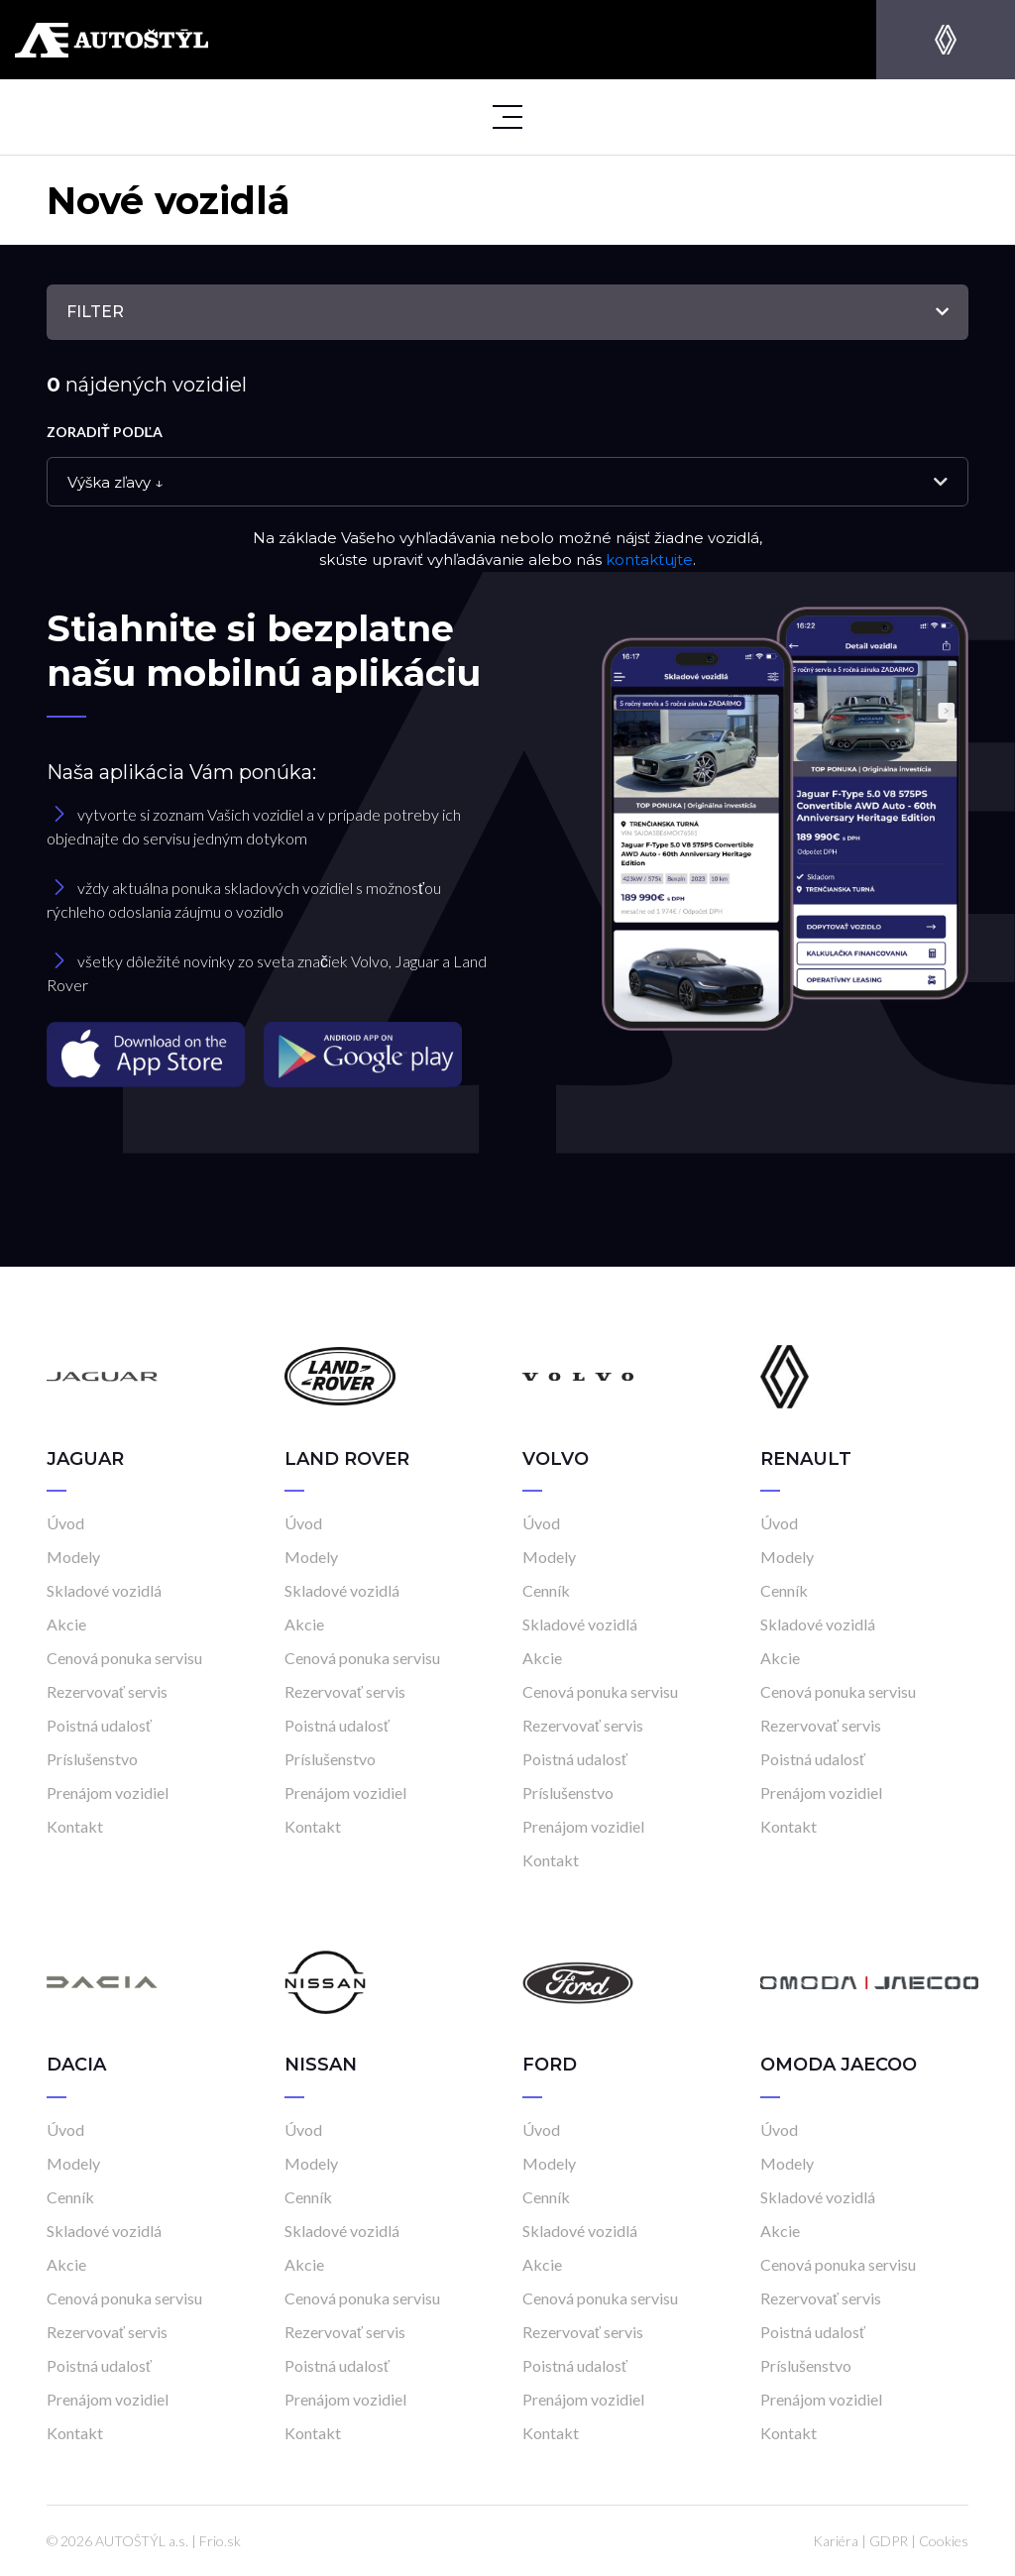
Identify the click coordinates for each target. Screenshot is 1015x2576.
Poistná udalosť (99, 1725)
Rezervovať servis (107, 1691)
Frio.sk (220, 2540)
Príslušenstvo (92, 1758)
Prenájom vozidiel (108, 1792)
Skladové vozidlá (104, 1590)
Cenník (546, 1590)
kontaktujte (649, 559)
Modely (73, 1556)
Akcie (66, 1624)
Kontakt (75, 1826)
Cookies (943, 2540)
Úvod (65, 1522)
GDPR (888, 2540)
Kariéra (835, 2540)
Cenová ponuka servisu (124, 1657)
